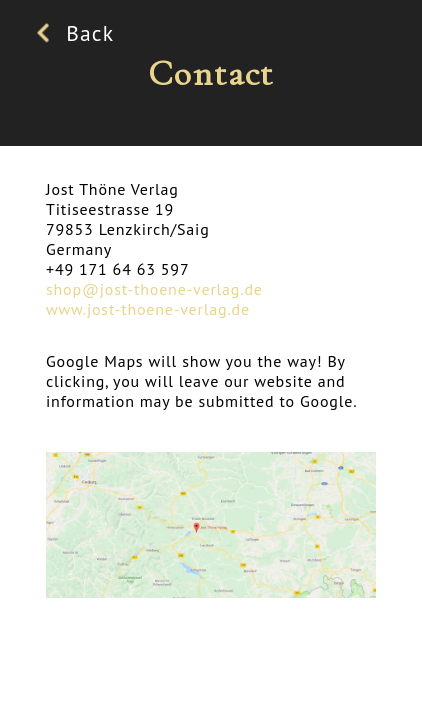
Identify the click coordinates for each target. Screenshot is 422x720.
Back (80, 33)
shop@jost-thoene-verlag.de (154, 289)
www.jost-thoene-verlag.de (148, 309)
